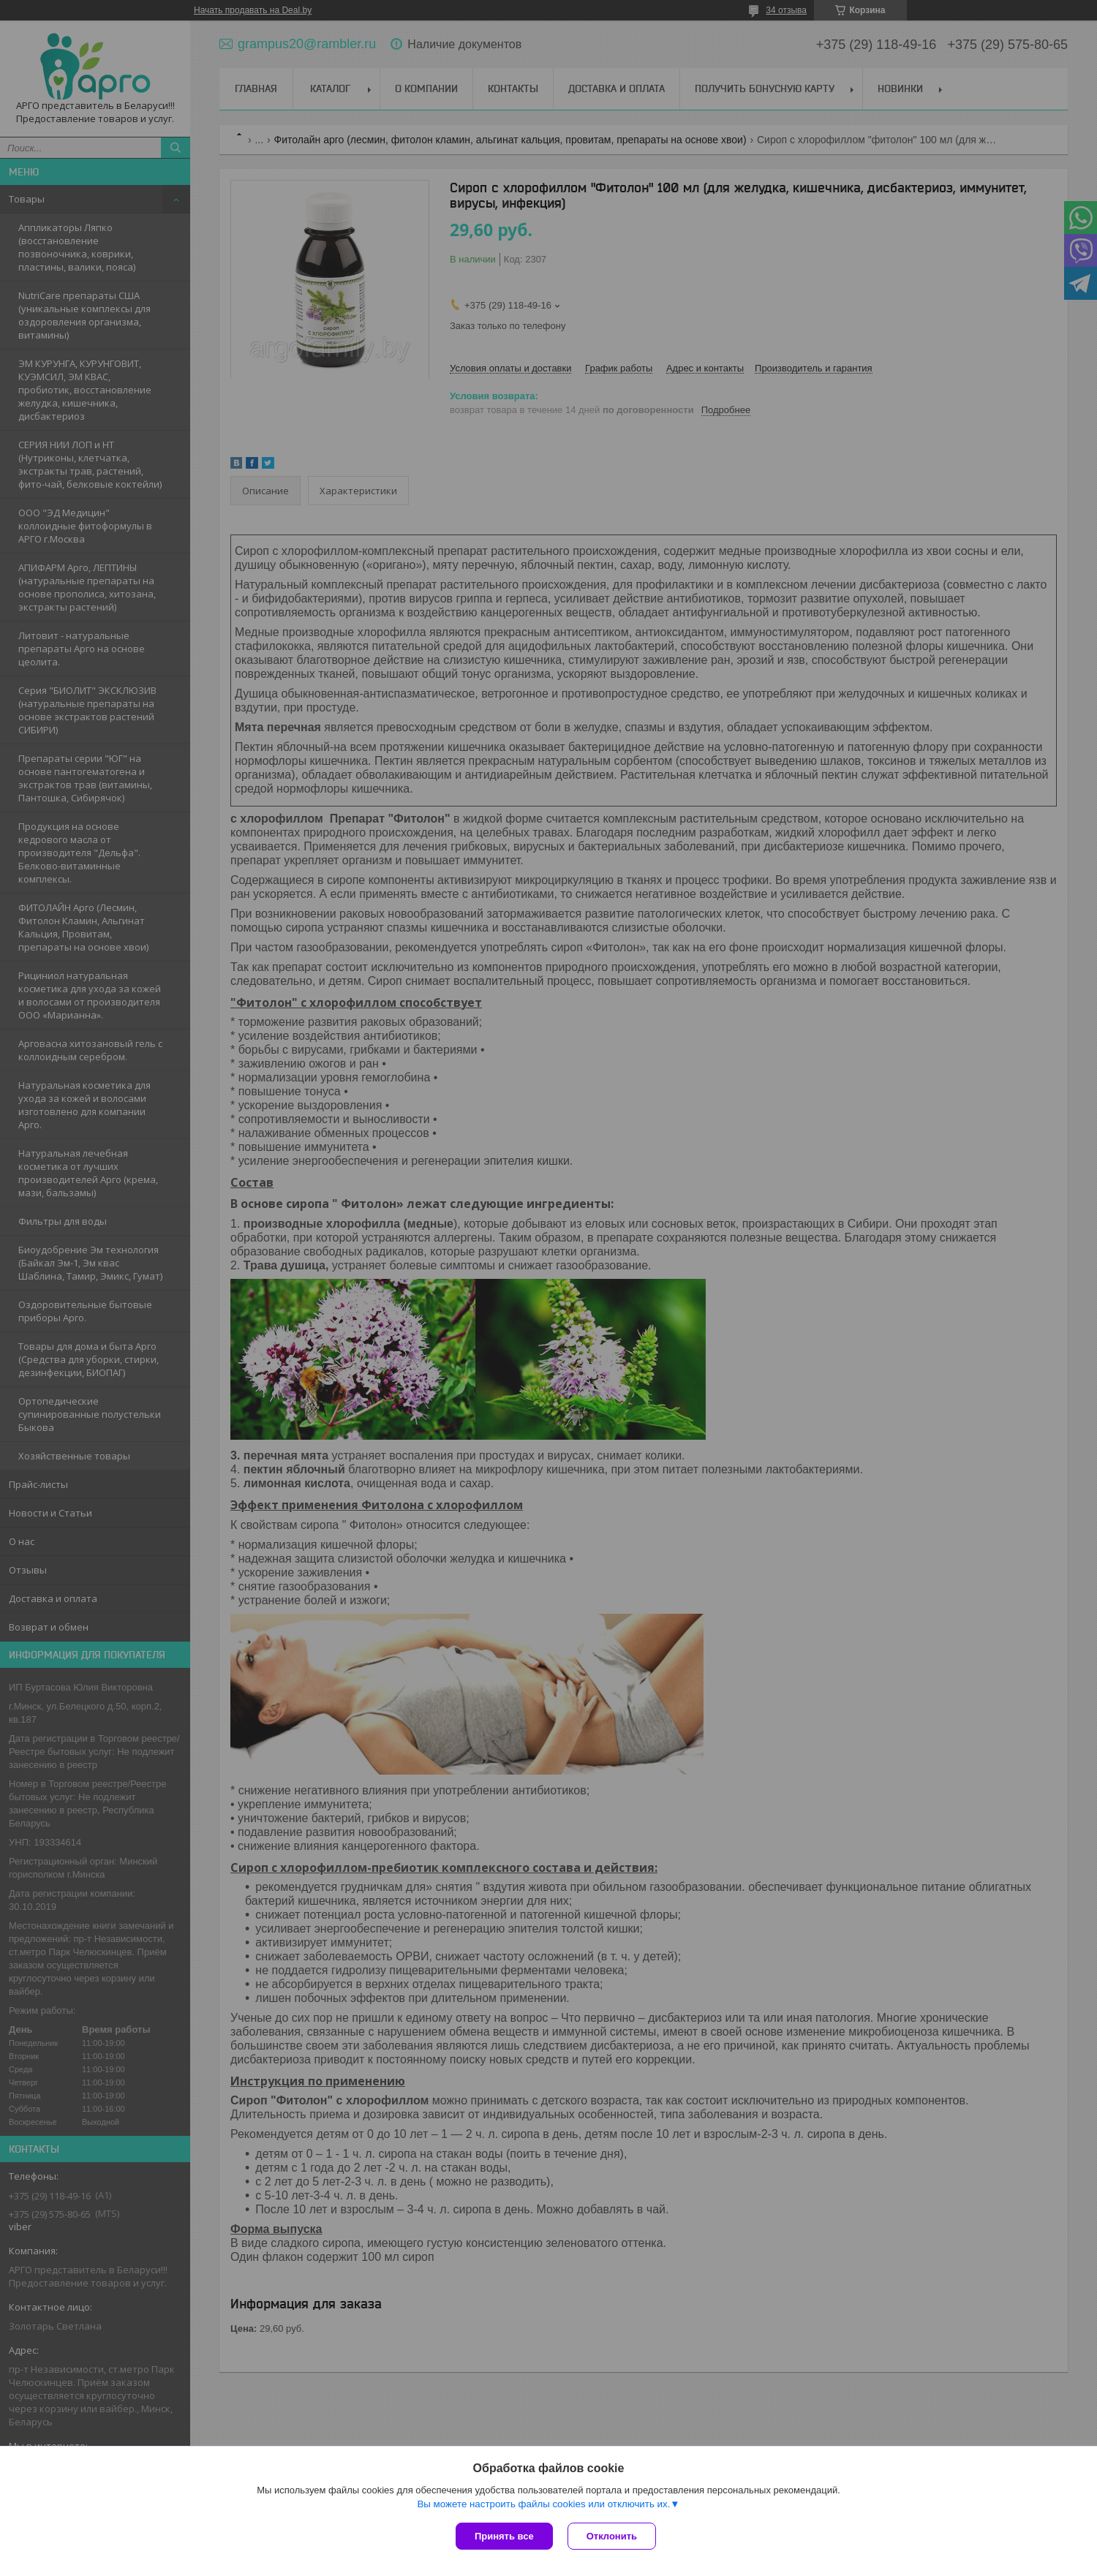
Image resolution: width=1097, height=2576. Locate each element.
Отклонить (612, 2536)
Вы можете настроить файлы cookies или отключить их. (543, 2503)
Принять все (504, 2536)
